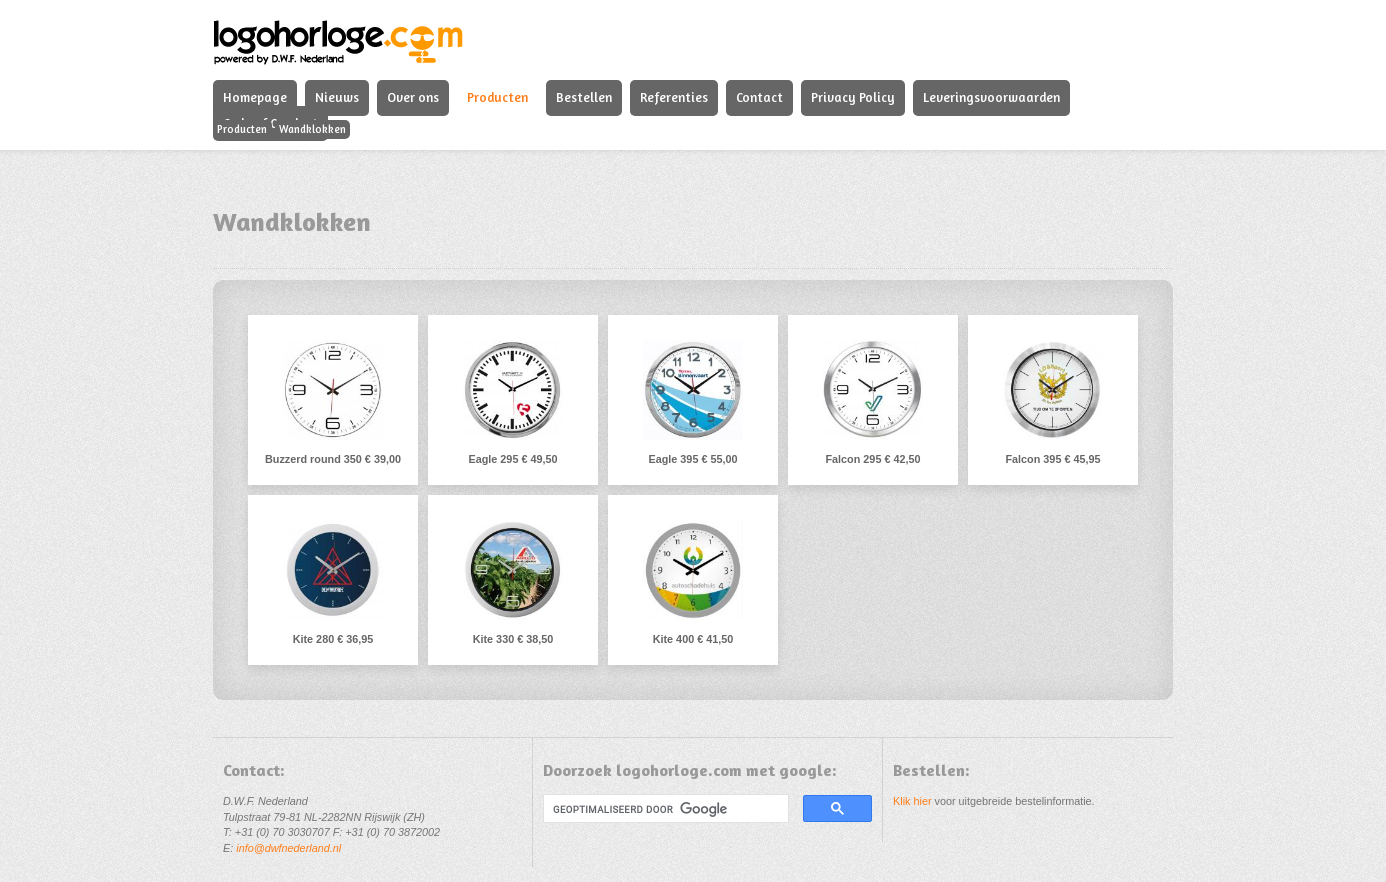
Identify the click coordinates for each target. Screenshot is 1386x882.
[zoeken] (664, 809)
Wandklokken (312, 129)
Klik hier (912, 801)
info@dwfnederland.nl (288, 848)
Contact (759, 97)
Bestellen (584, 97)
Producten (497, 97)
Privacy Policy (853, 97)
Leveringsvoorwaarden (991, 97)
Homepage (255, 97)
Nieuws (337, 97)
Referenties (674, 97)
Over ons (413, 97)
